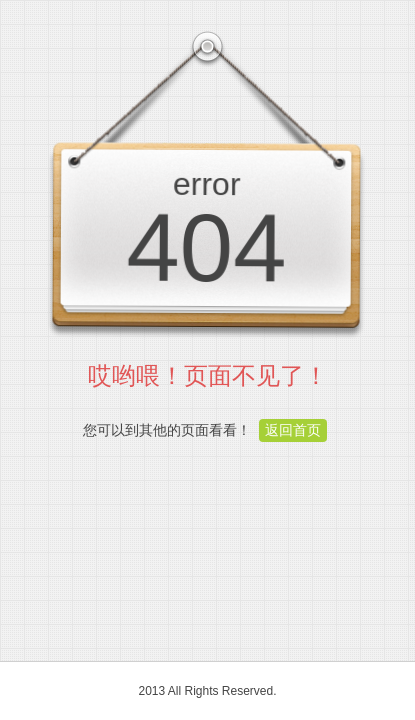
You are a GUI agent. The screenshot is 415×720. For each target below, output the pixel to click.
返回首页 (293, 430)
